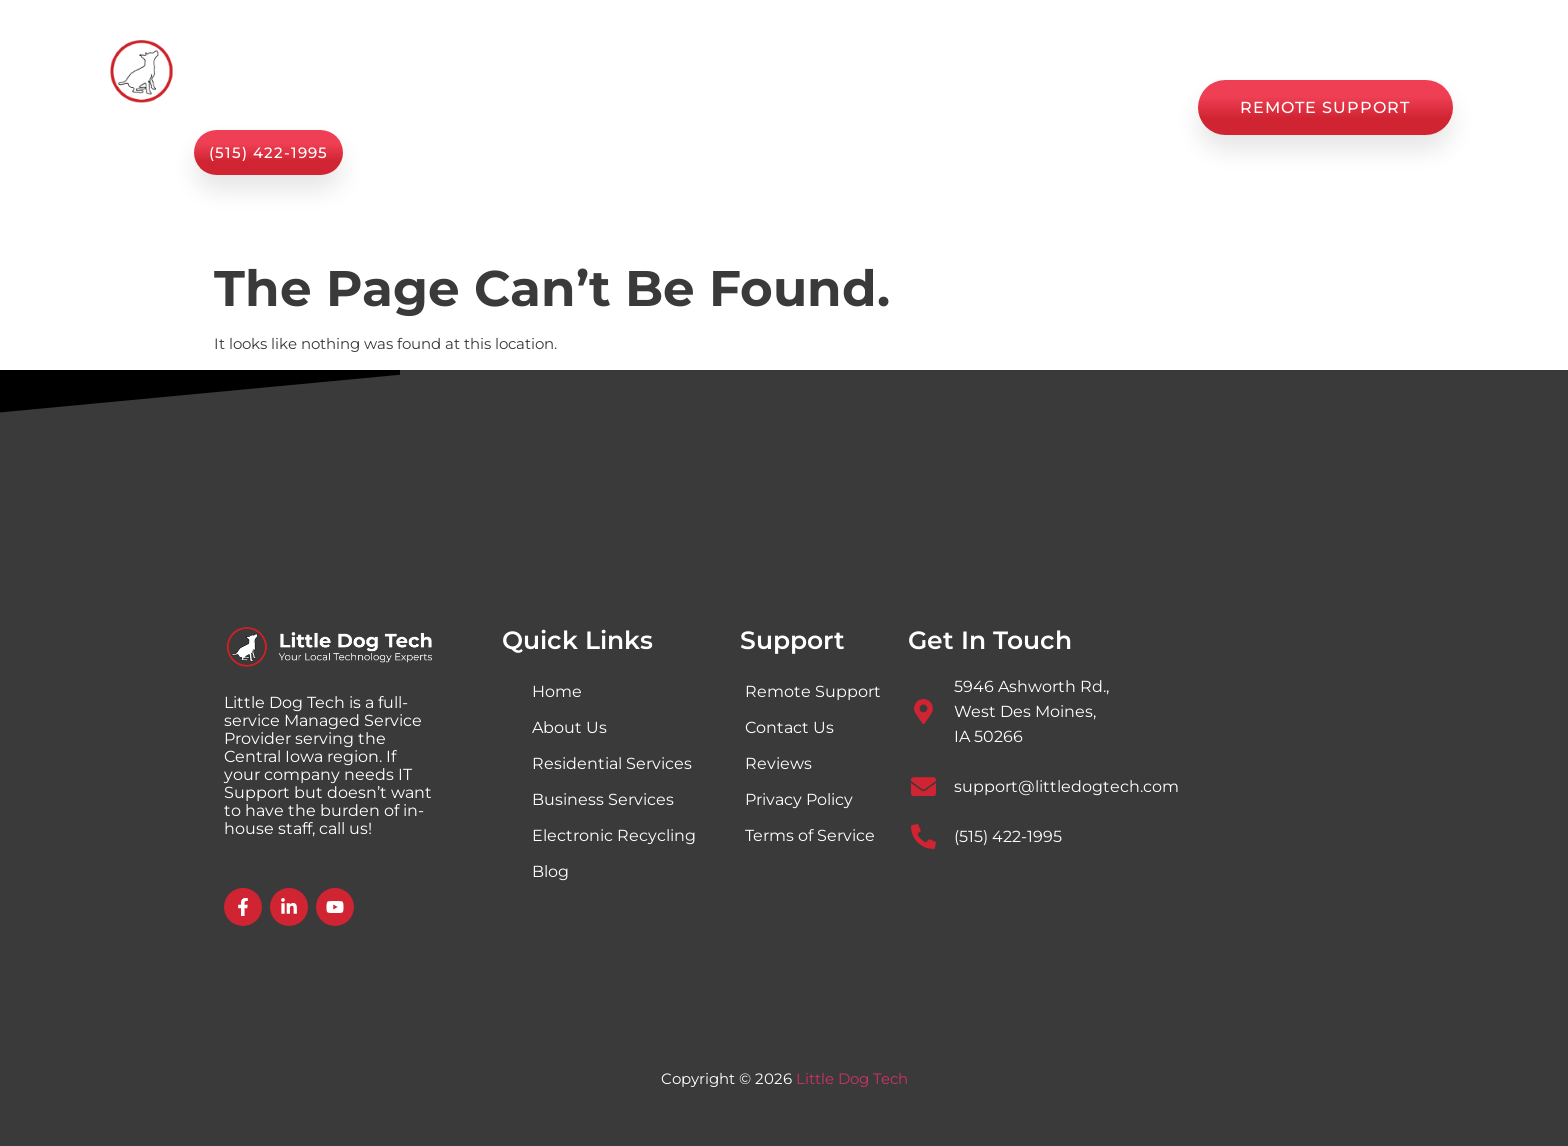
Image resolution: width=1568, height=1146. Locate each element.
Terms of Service (810, 835)
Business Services (603, 799)
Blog (905, 107)
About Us (726, 107)
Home (488, 107)
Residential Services (612, 763)
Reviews (997, 107)
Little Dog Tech (852, 1078)
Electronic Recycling (614, 835)
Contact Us (1117, 107)
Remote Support (813, 691)
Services (600, 107)
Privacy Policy (799, 799)
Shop (826, 107)
